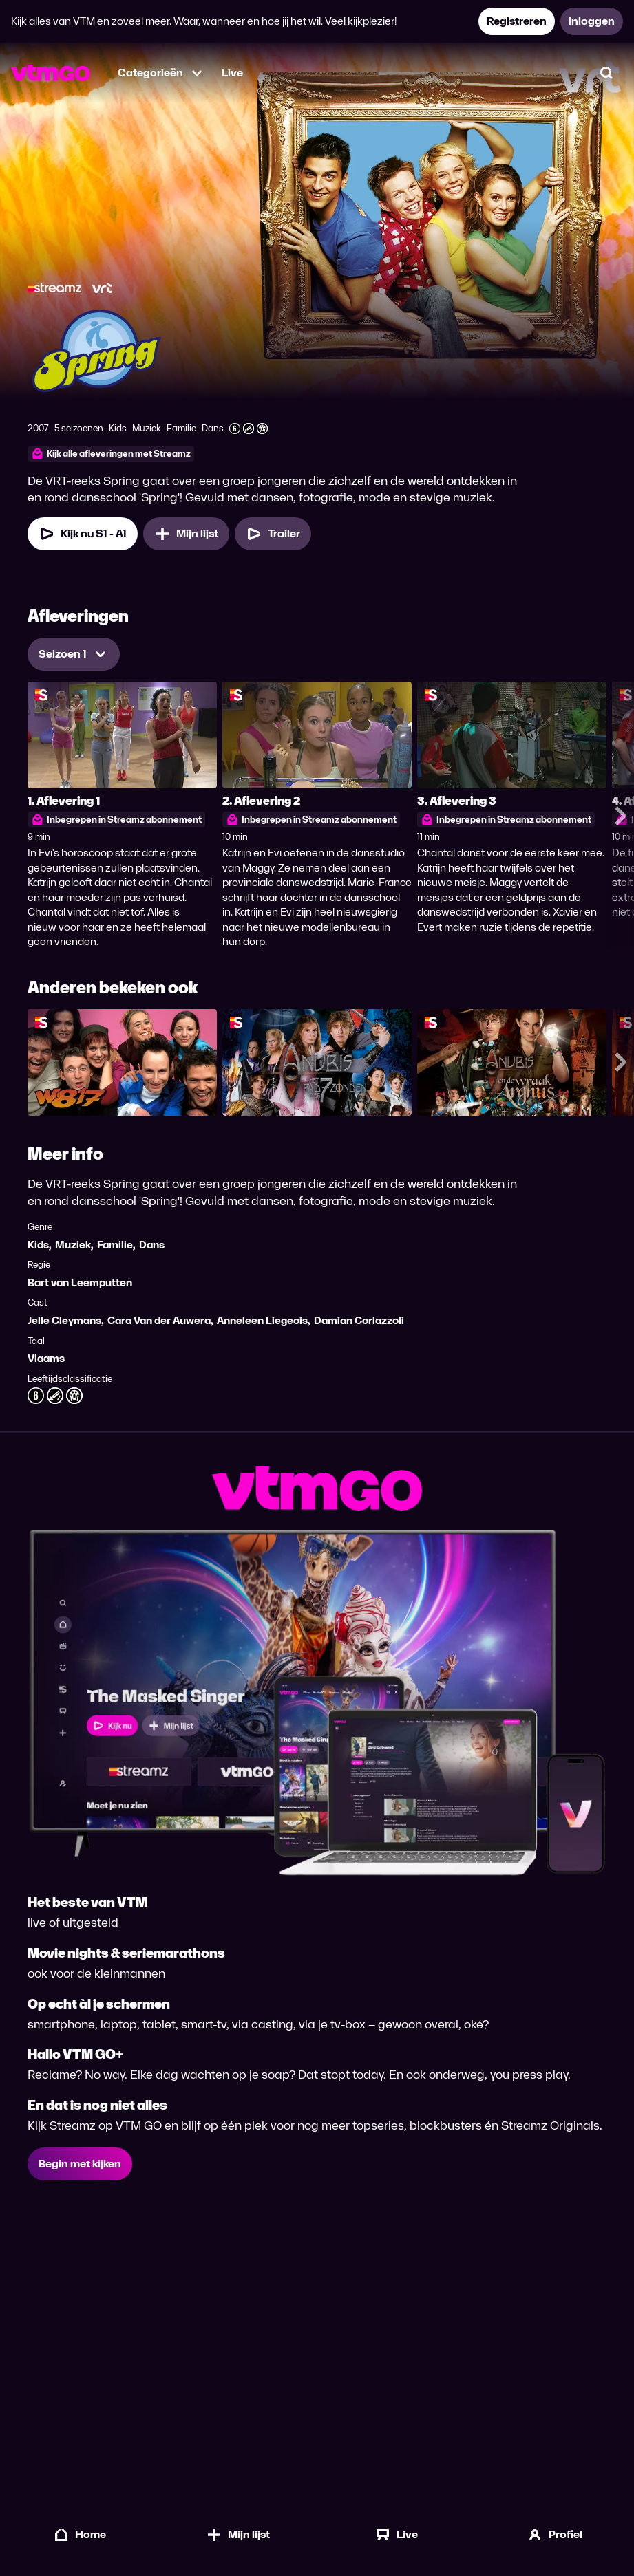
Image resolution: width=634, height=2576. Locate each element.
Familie (115, 1244)
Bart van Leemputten (80, 1282)
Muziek (73, 1244)
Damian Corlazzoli (359, 1320)
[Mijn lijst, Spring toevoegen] (186, 533)
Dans (152, 1244)
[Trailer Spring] (273, 533)
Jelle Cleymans (64, 1320)
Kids (38, 1244)
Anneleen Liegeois (262, 1320)
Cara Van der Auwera (159, 1320)
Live (232, 72)
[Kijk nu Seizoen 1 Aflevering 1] (83, 533)
